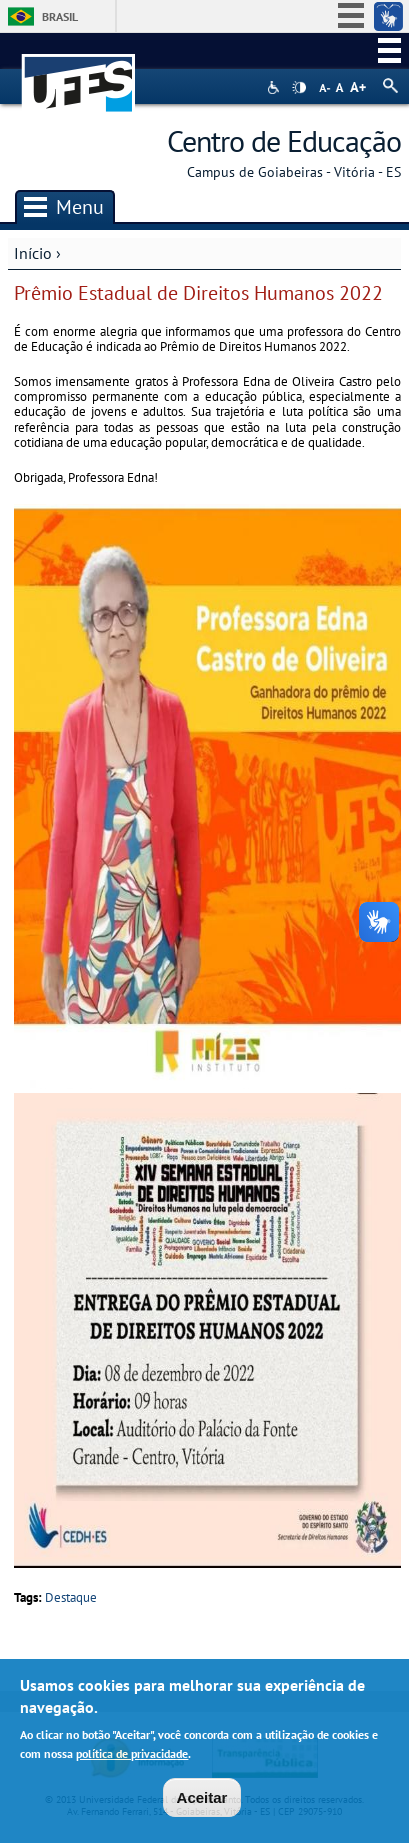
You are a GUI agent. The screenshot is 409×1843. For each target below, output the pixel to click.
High (299, 88)
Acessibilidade (275, 87)
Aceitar (202, 1800)
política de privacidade (132, 1756)
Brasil (60, 16)
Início (33, 253)
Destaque (71, 1597)
